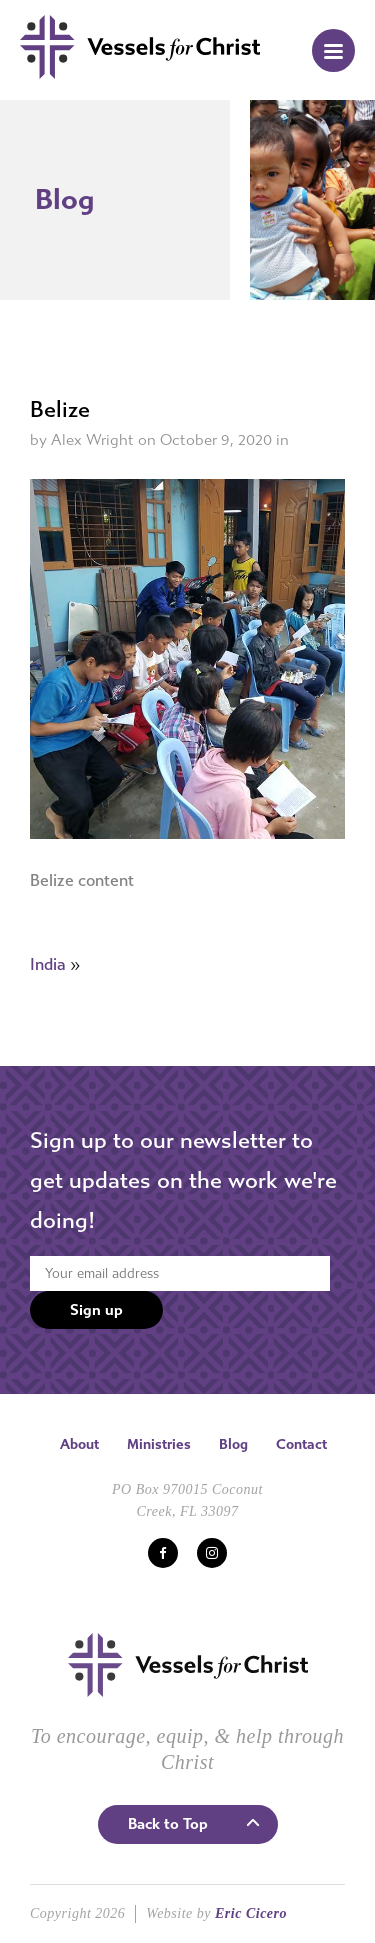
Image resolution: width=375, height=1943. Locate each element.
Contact (301, 1444)
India (48, 964)
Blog (233, 1444)
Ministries (159, 1444)
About (79, 1444)
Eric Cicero (251, 1913)
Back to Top (168, 1824)
